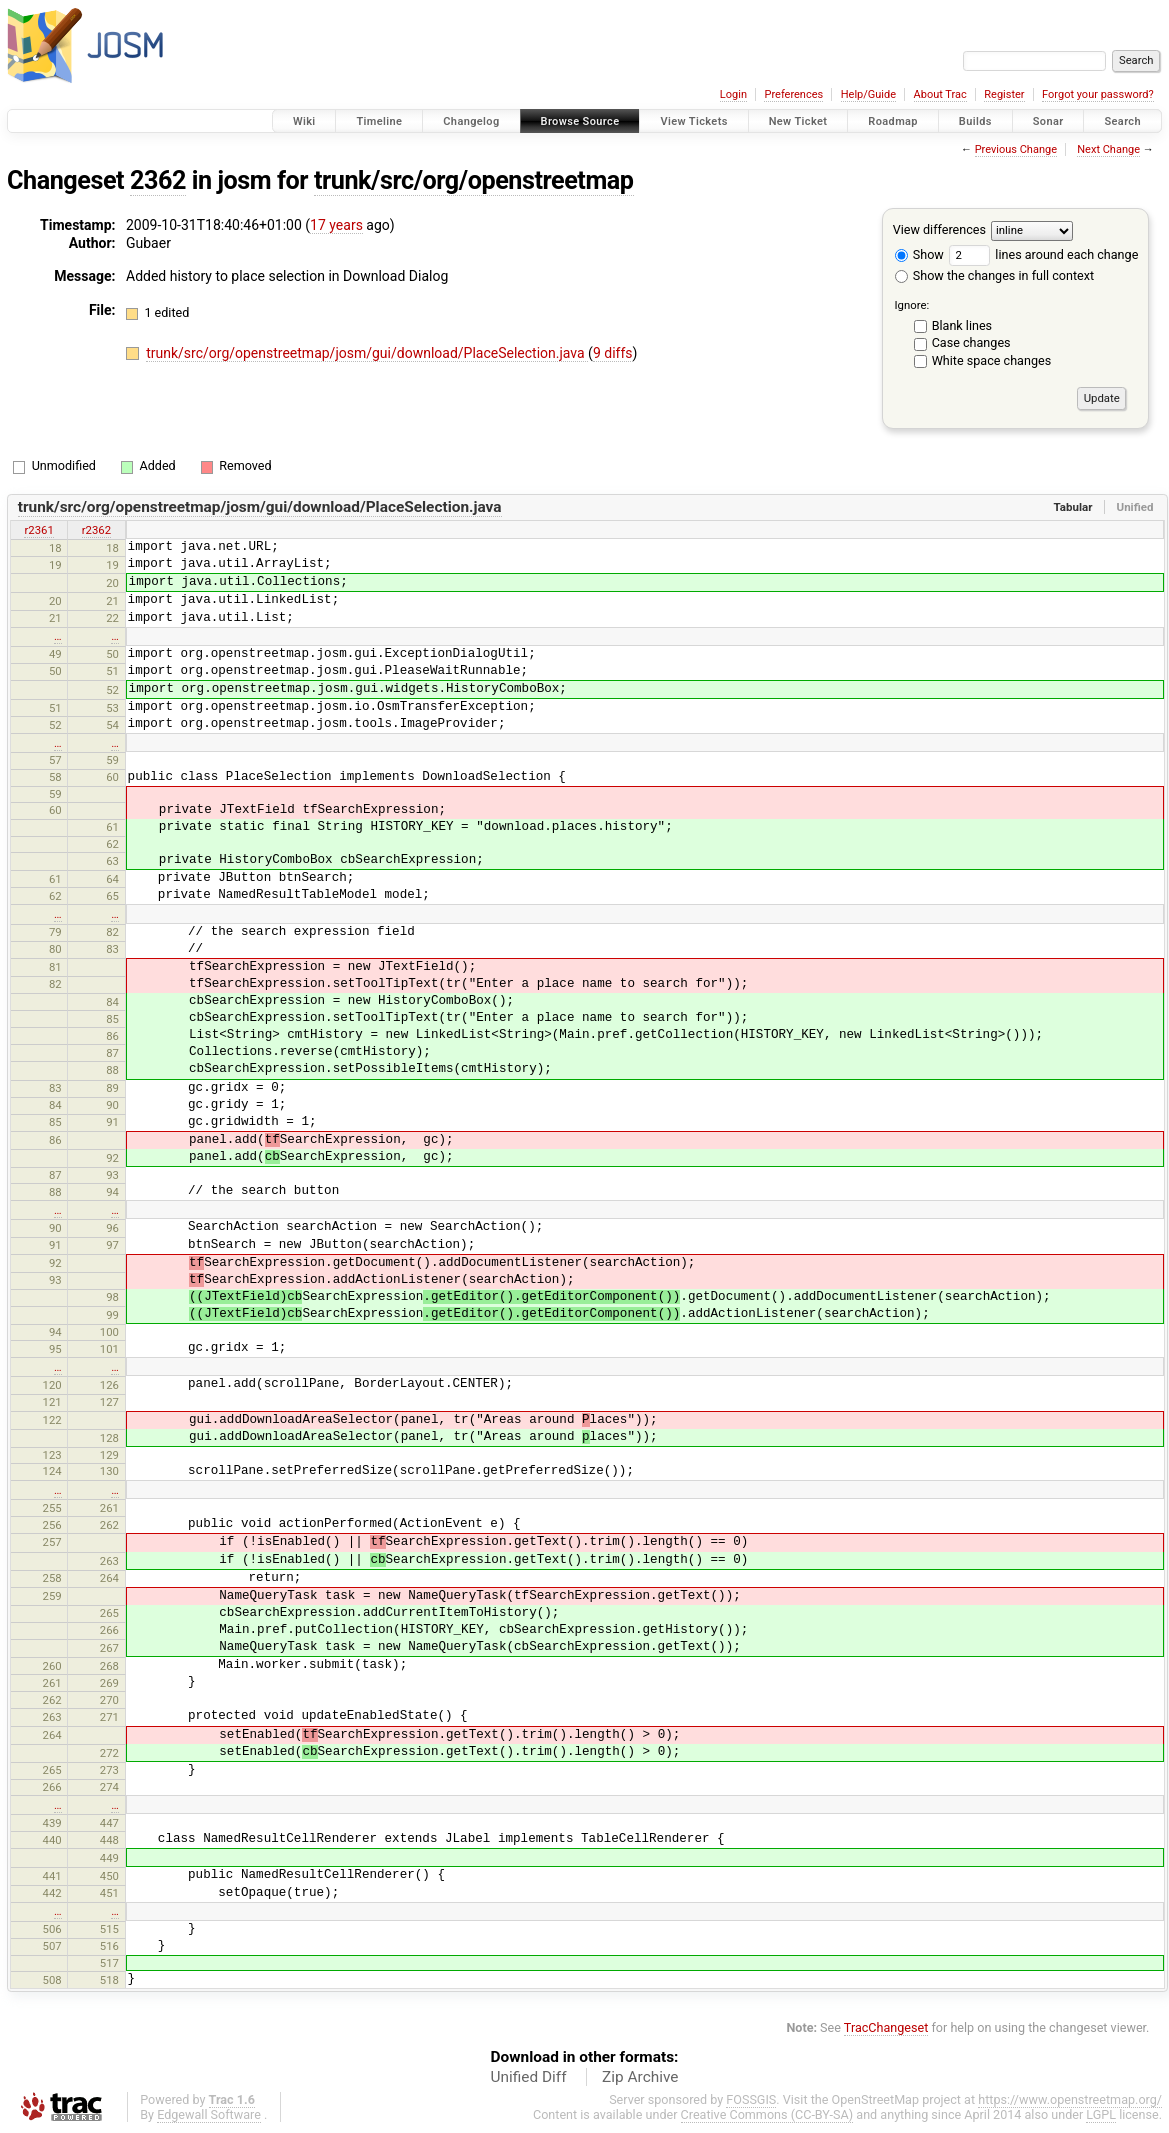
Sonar (1048, 121)
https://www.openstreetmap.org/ (1070, 2099)
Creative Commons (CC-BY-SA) (767, 2114)
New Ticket (798, 121)
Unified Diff (529, 2077)
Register (1004, 94)
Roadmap (893, 121)
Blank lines (962, 325)
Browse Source (580, 121)
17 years (336, 225)
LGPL (1101, 2114)
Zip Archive (640, 2077)
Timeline (379, 121)
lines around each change (1043, 254)
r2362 (96, 530)
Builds (975, 121)
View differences (939, 229)
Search (1122, 121)
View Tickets (693, 121)
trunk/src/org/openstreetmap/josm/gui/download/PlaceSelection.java (367, 353)
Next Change (1108, 149)
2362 (158, 180)
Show (919, 254)
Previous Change (1016, 149)
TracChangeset (886, 2027)
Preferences (793, 94)
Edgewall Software (209, 2114)
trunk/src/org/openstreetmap (474, 180)
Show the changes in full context (994, 275)
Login (733, 94)
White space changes (992, 360)
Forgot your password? (1098, 94)
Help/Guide (868, 94)
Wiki (304, 121)
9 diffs (613, 353)
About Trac (940, 94)
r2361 (38, 530)
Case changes (971, 342)
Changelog (471, 121)
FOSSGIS (751, 2099)
